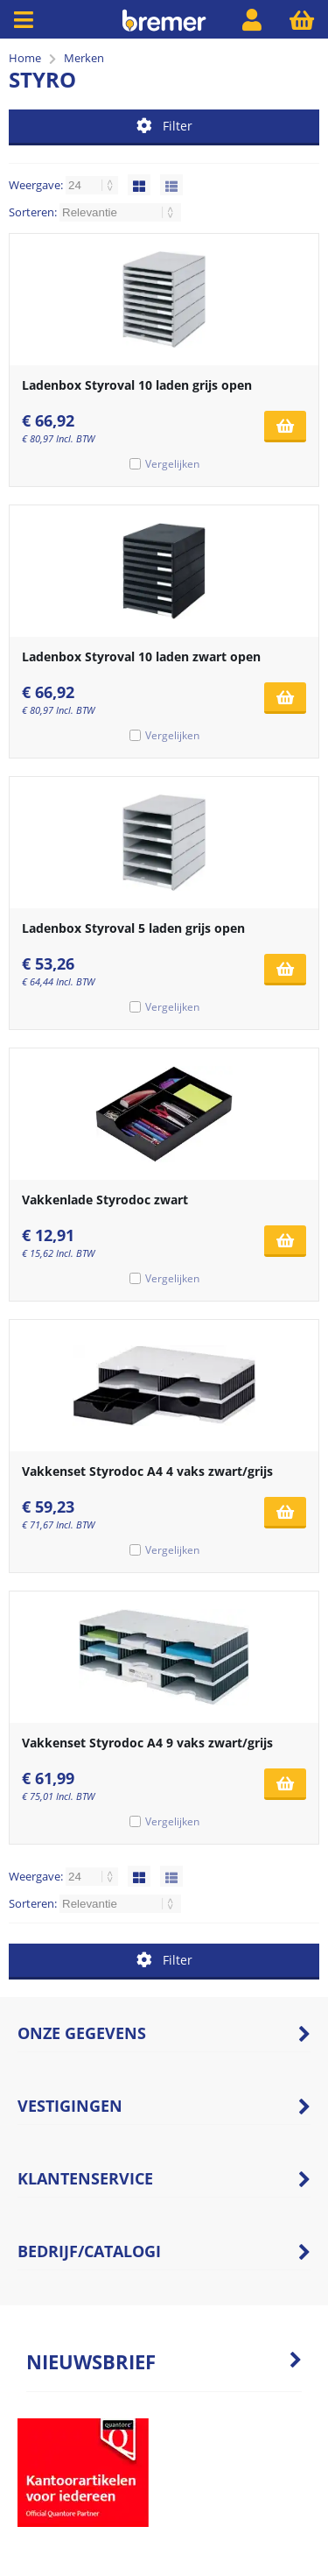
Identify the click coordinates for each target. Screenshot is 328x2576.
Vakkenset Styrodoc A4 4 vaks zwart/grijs (147, 1471)
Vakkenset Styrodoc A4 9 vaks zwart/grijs (147, 1742)
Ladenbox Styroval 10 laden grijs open (137, 385)
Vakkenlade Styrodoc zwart (105, 1199)
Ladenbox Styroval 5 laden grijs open (133, 928)
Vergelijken (172, 463)
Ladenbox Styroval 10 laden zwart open (141, 656)
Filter (164, 125)
